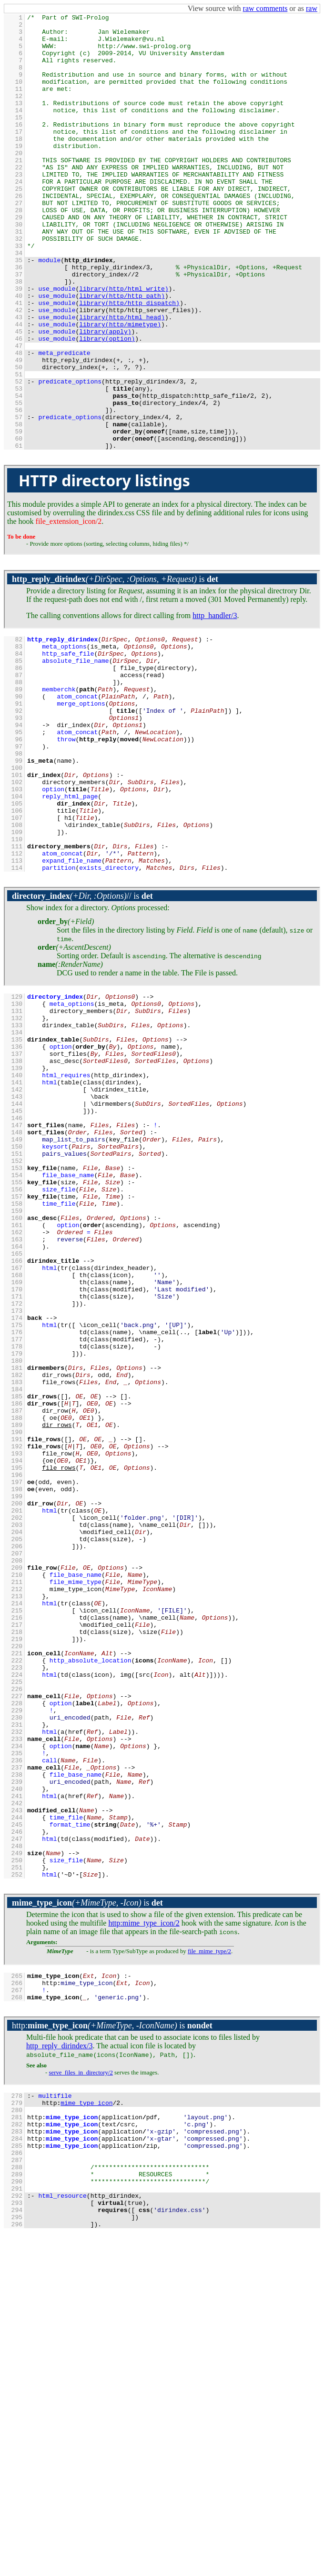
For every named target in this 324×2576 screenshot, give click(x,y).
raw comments (265, 8)
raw (311, 8)
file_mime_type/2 (209, 2262)
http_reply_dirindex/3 (59, 2363)
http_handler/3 (214, 702)
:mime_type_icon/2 (143, 2234)
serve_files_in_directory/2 (80, 2389)
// (72, 1030)
